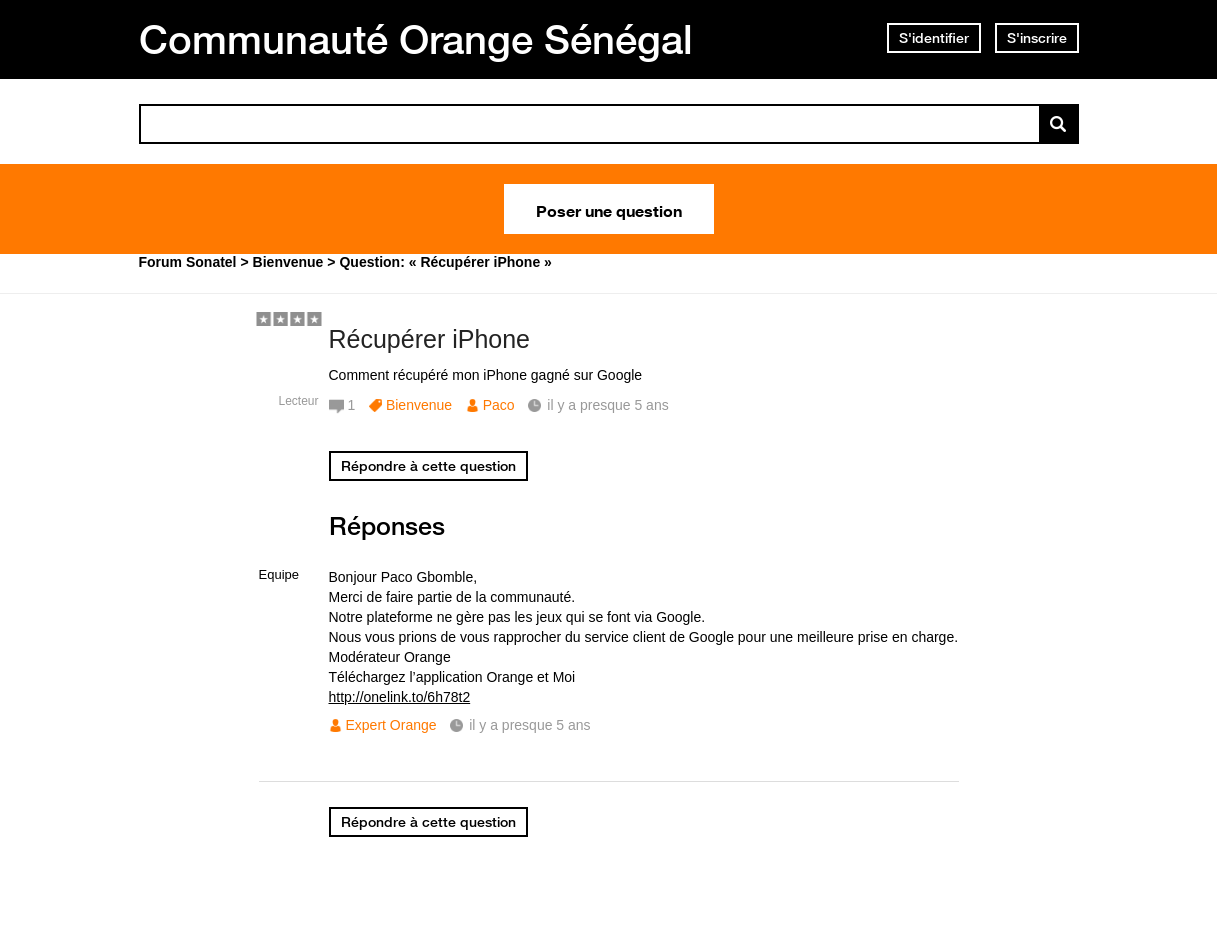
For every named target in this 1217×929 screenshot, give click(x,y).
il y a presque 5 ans (529, 725)
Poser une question (609, 209)
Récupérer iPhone (430, 339)
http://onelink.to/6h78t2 (400, 697)
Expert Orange (391, 725)
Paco (499, 405)
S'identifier (934, 38)
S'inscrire (1037, 38)
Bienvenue (419, 405)
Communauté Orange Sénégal (416, 39)
